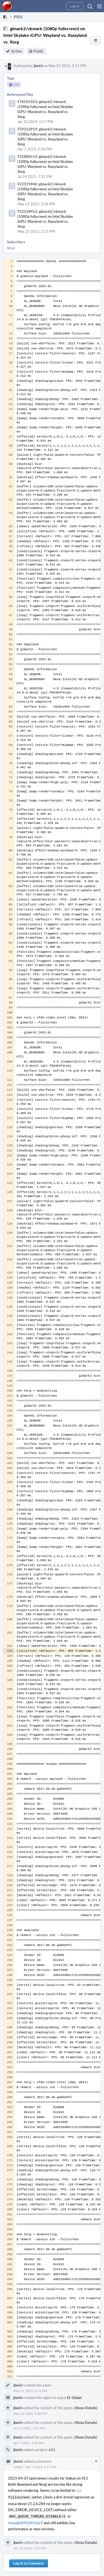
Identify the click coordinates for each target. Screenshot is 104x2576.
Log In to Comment (28, 2561)
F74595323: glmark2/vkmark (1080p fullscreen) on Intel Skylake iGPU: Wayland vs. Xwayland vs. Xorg (45, 109)
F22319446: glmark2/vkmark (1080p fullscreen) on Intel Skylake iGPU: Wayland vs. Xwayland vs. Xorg (45, 191)
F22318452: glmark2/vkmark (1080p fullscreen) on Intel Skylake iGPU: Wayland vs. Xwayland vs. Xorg (45, 219)
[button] (99, 6)
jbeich (38, 65)
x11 (52, 2449)
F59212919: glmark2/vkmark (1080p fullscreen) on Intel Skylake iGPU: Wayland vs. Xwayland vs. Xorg (45, 137)
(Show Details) (85, 2407)
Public (39, 51)
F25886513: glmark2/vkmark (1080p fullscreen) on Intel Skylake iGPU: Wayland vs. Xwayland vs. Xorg (45, 164)
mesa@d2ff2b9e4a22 (25, 2521)
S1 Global (74, 2397)
